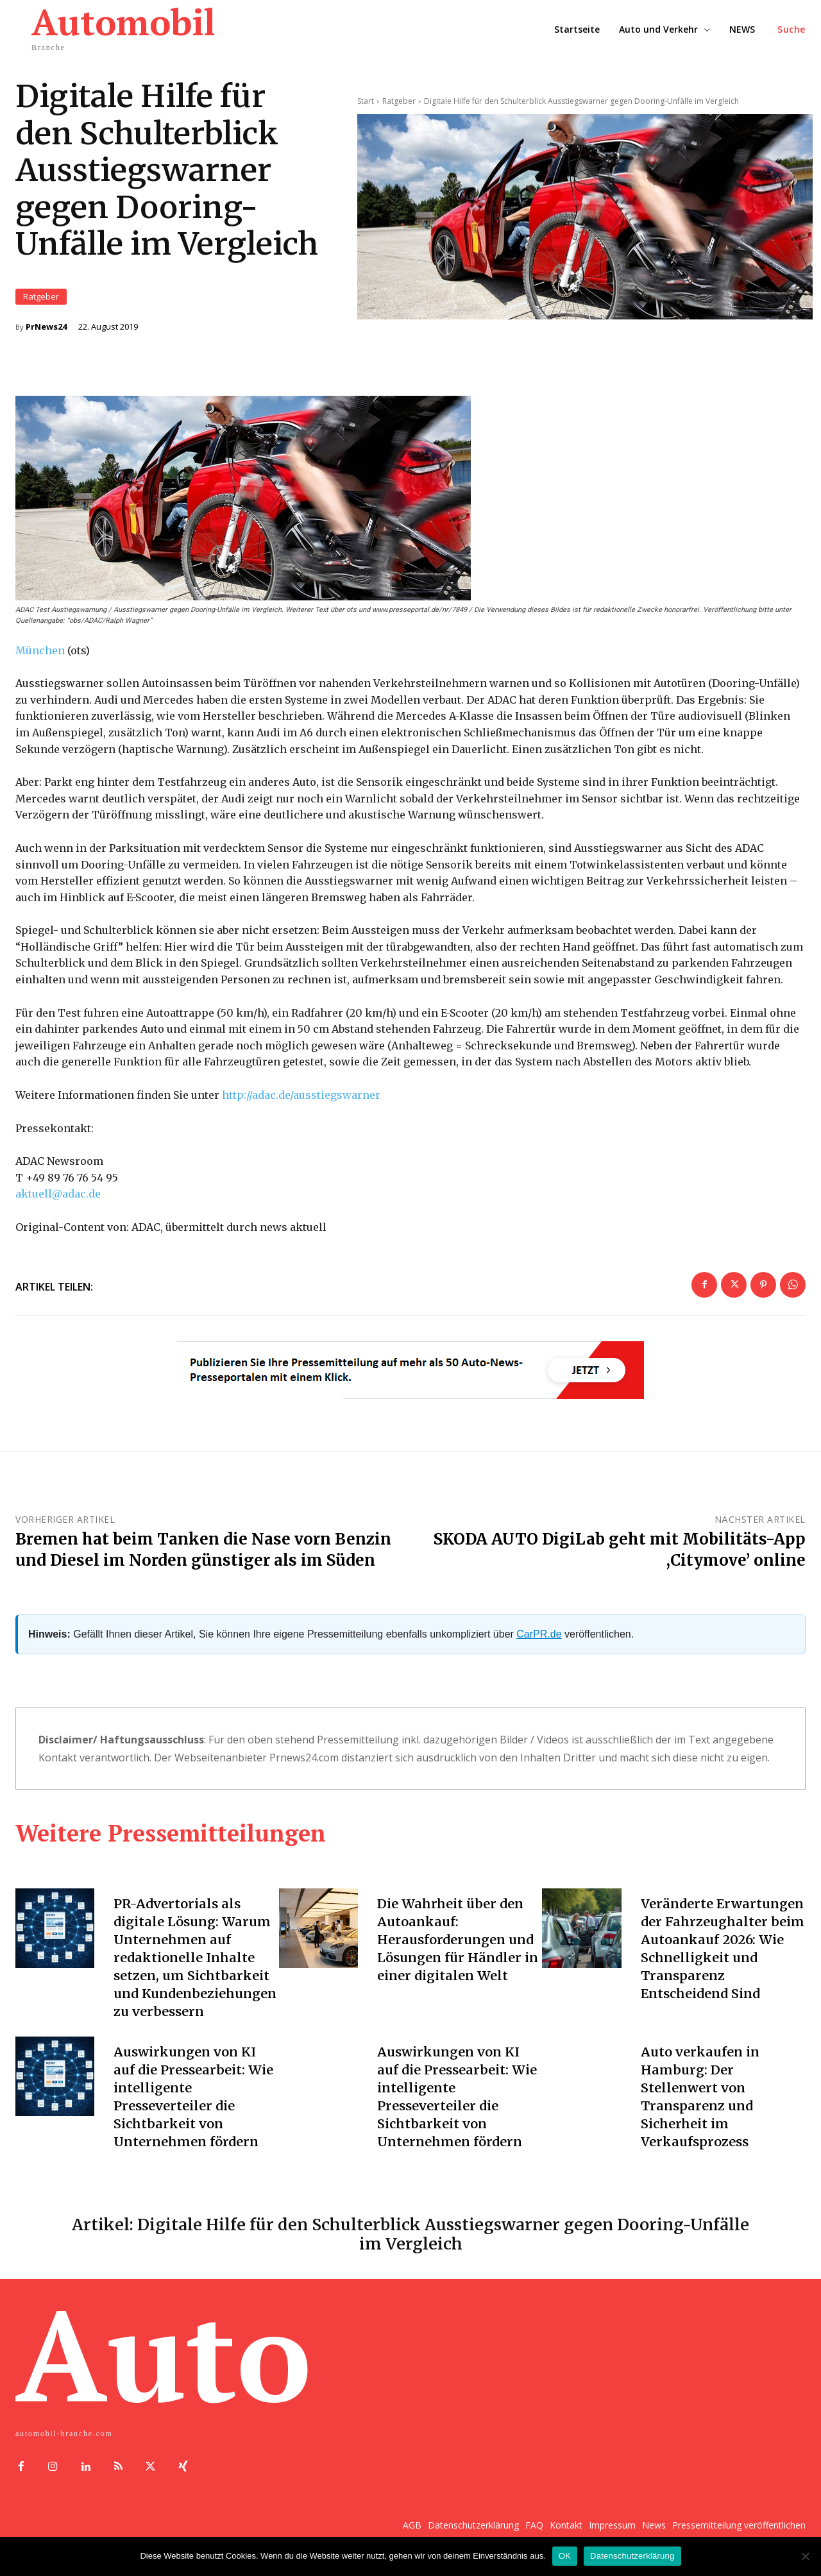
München (40, 650)
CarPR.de (538, 1634)
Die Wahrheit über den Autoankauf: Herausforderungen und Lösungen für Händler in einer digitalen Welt (457, 1939)
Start (365, 99)
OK (565, 2556)
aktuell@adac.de (58, 1193)
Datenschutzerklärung (632, 2556)
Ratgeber (41, 297)
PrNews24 (46, 327)
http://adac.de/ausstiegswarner (301, 1095)
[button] (791, 29)
